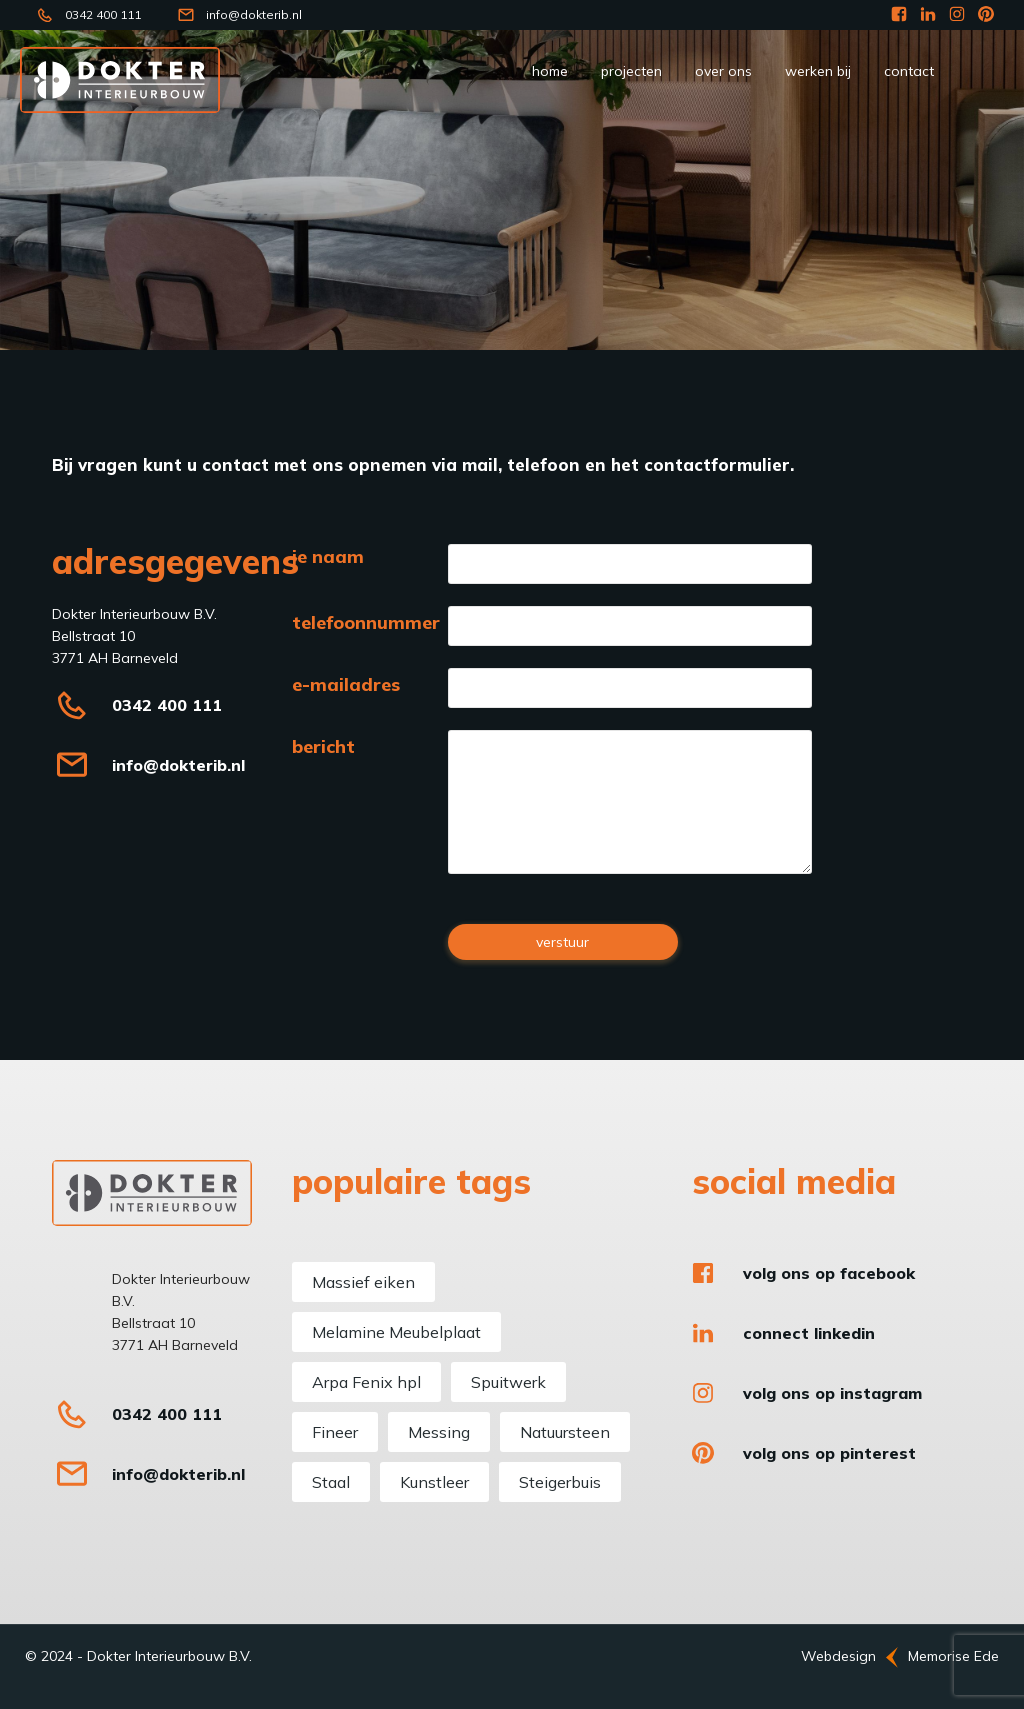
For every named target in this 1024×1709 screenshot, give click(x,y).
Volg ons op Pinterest (829, 1453)
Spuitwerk (508, 1382)
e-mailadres (346, 685)
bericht (323, 747)
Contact (909, 71)
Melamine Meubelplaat (396, 1332)
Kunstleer (434, 1482)
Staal (331, 1482)
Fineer (335, 1432)
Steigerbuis (560, 1482)
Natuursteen (565, 1432)
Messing (439, 1432)
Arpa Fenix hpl (366, 1382)
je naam (328, 557)
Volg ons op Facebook (829, 1273)
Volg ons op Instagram (832, 1393)
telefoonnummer (366, 623)
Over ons (723, 71)
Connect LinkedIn (809, 1333)
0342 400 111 (103, 14)
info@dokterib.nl (254, 14)
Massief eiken (363, 1282)
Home (550, 71)
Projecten (631, 71)
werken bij (818, 71)
